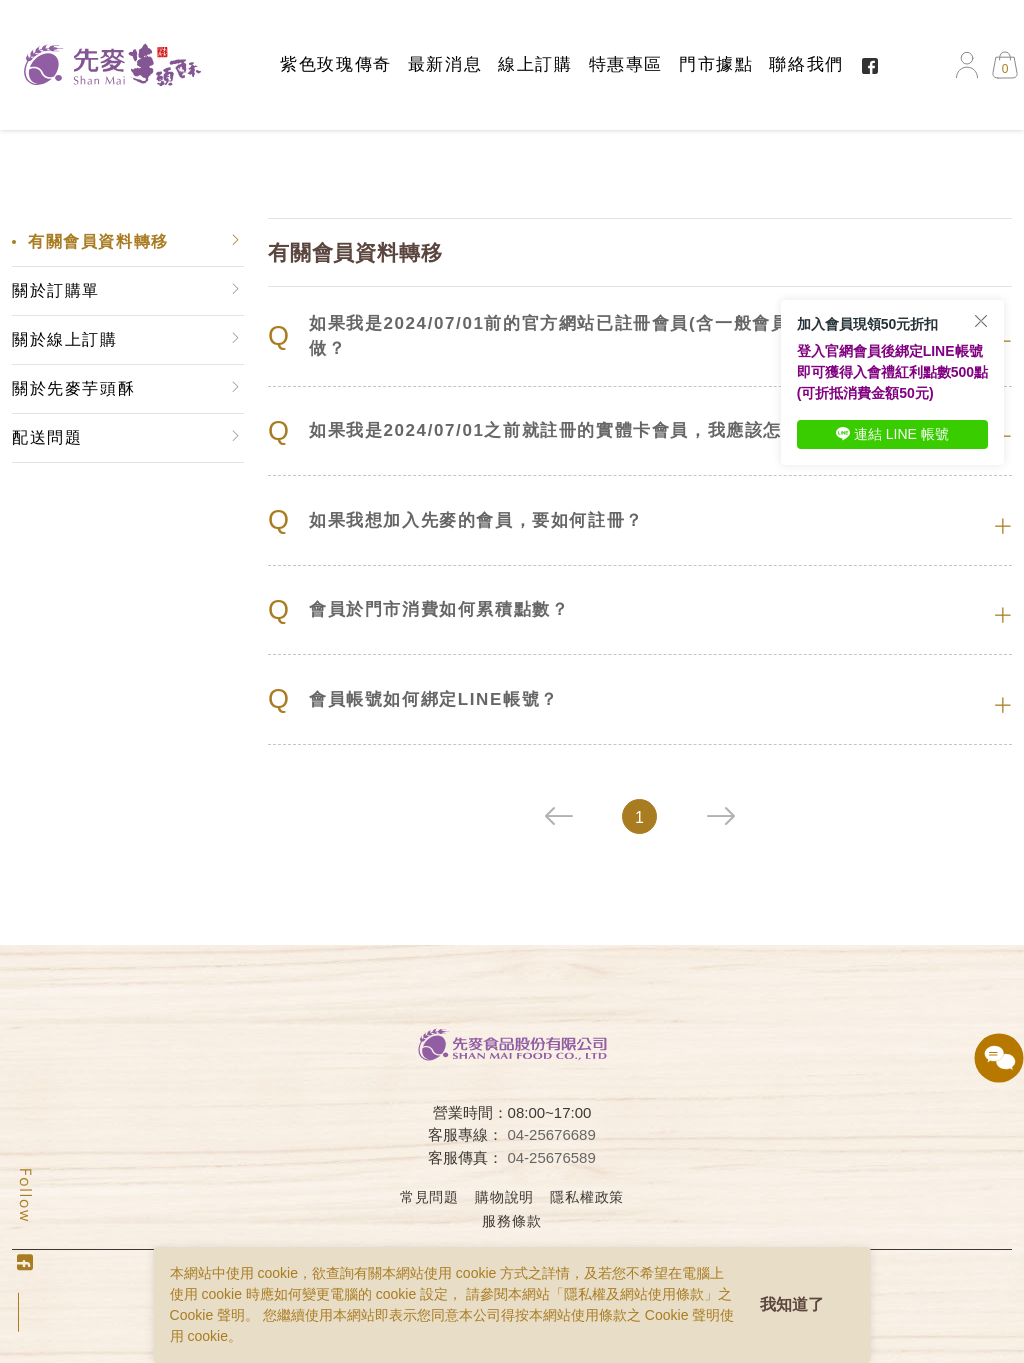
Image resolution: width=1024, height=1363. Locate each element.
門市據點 (716, 64)
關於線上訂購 (65, 339)
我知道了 (792, 1304)
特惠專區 (626, 64)
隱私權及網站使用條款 (634, 1294)
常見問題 (429, 1197)
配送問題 (47, 437)
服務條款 (511, 1221)
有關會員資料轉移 (98, 241)
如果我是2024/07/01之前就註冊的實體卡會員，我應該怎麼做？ (553, 431)
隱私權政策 (587, 1197)
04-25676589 (551, 1157)
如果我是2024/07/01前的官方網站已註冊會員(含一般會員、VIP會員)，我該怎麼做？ (623, 336)
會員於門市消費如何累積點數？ (418, 610)
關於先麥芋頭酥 (73, 388)
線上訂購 (535, 64)
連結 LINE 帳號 (892, 434)
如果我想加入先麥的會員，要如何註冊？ (456, 520)
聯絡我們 (806, 64)
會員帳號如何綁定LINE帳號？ (413, 699)
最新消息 (445, 64)
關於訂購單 (56, 290)
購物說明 (504, 1197)
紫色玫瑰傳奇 (336, 64)
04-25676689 (551, 1134)
